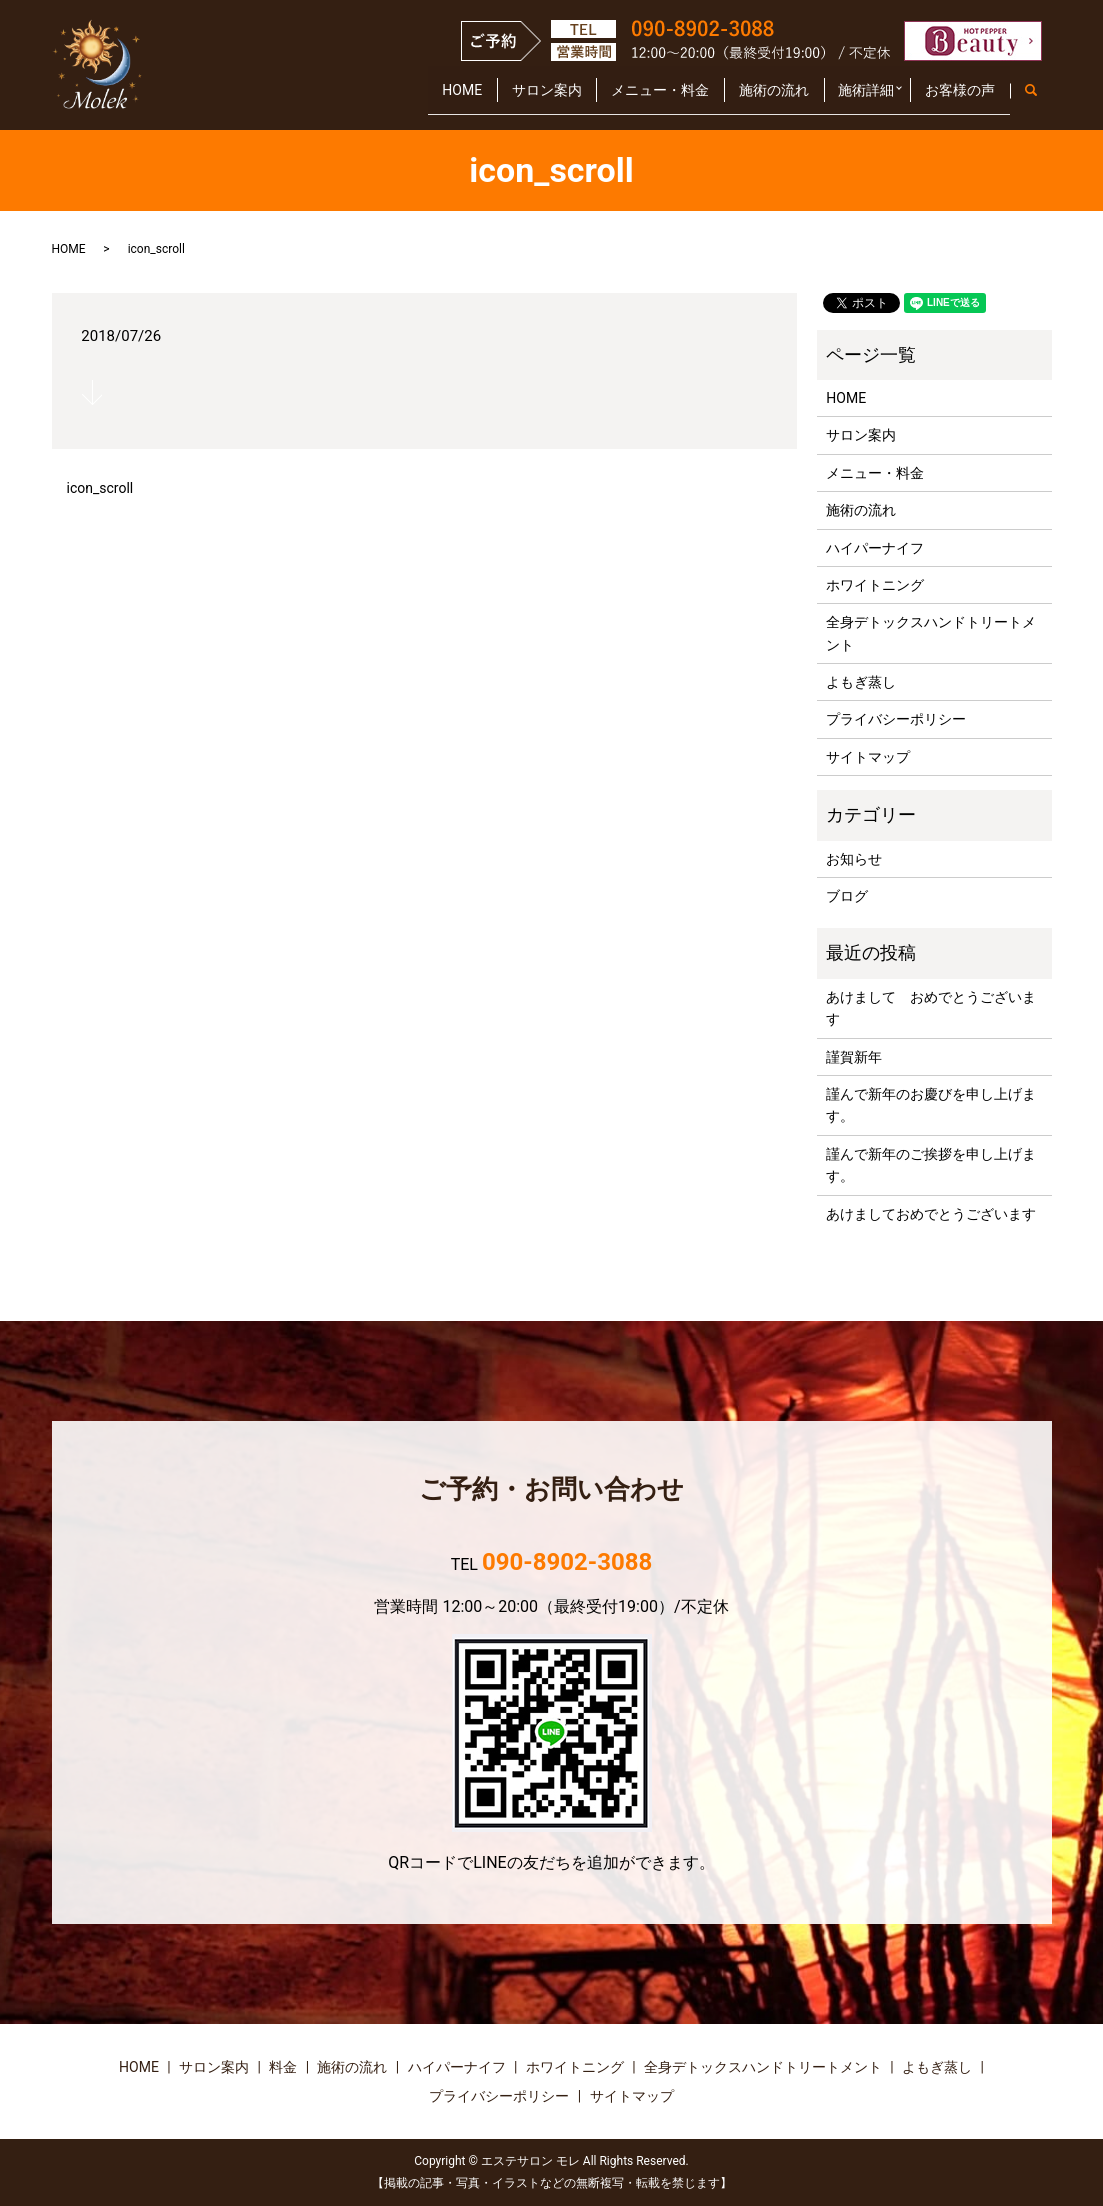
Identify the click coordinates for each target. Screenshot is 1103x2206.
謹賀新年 (854, 1057)
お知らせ (854, 859)
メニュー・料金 (611, 98)
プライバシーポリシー (896, 719)
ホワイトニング (875, 585)
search (1041, 99)
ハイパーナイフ (875, 548)
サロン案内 (485, 98)
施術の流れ (737, 98)
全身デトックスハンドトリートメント (931, 633)
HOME (388, 98)
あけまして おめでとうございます (931, 1008)
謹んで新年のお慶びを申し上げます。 (931, 1105)
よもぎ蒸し (861, 682)
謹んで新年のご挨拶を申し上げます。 (931, 1165)
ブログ (847, 896)
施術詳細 (842, 98)
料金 (283, 2067)
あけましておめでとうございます (931, 1214)
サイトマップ (868, 757)
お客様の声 (954, 98)
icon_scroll (100, 488)
